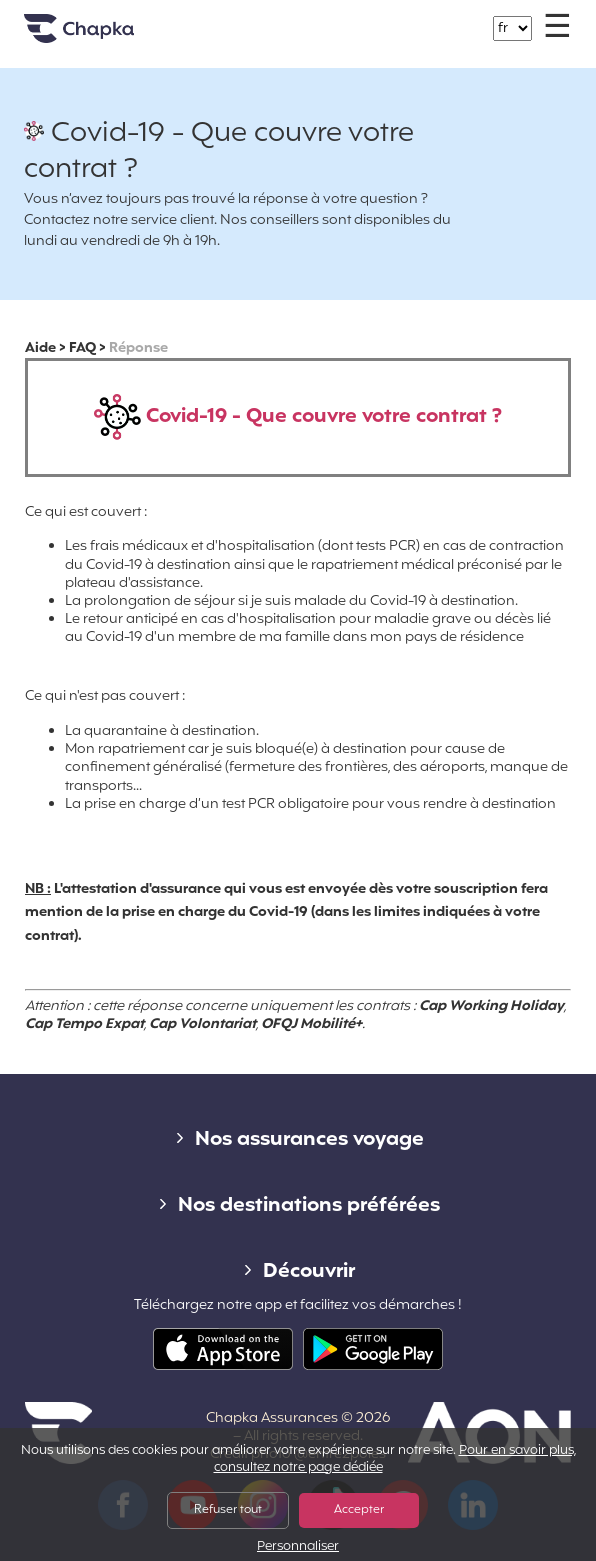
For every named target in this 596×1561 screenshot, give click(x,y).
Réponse (138, 348)
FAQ (82, 348)
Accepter (359, 1510)
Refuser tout (228, 1510)
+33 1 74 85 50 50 (310, 18)
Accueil (104, 36)
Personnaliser (298, 1547)
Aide (40, 348)
